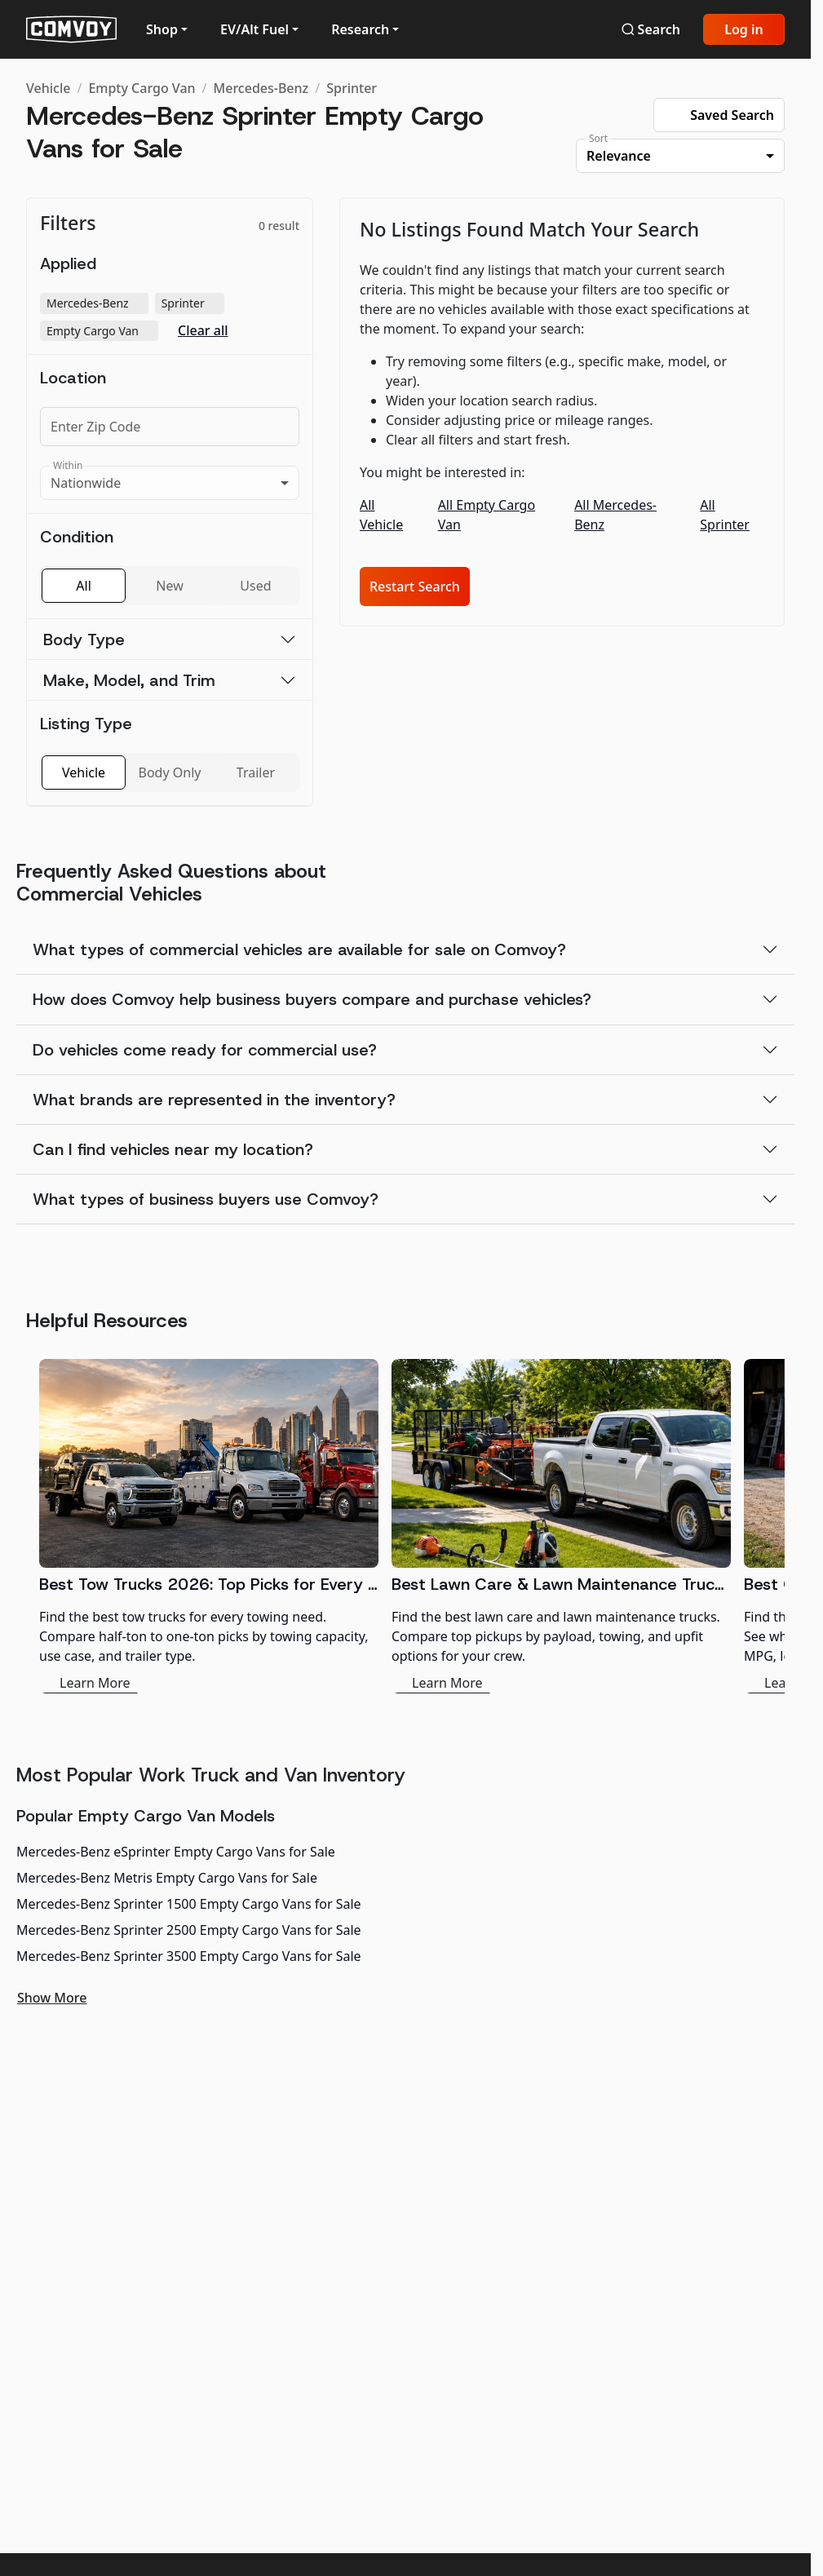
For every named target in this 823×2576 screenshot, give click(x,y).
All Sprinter (725, 514)
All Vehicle (381, 514)
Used (255, 586)
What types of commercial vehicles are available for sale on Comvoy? (299, 949)
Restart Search (414, 586)
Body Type (84, 639)
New (169, 586)
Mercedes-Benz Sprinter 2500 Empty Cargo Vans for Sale (188, 1930)
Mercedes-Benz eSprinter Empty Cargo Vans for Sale (175, 1852)
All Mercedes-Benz (615, 514)
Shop (162, 29)
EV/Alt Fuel (254, 29)
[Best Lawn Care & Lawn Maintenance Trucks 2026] (561, 1526)
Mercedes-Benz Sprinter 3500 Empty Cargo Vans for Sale (188, 1956)
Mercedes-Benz (261, 88)
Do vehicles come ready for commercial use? (205, 1049)
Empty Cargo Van (141, 88)
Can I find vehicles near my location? (173, 1149)
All (83, 586)
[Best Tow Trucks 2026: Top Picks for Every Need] (208, 1526)
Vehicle (48, 88)
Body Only (170, 772)
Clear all (203, 331)
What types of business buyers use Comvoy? (205, 1199)
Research (360, 29)
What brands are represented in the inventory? (214, 1099)
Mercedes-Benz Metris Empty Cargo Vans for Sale (166, 1878)
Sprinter (351, 88)
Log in (743, 29)
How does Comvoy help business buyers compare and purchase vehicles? (312, 999)
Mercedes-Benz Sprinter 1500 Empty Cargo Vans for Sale (188, 1904)
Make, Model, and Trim (129, 680)
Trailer (256, 772)
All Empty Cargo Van (487, 514)
